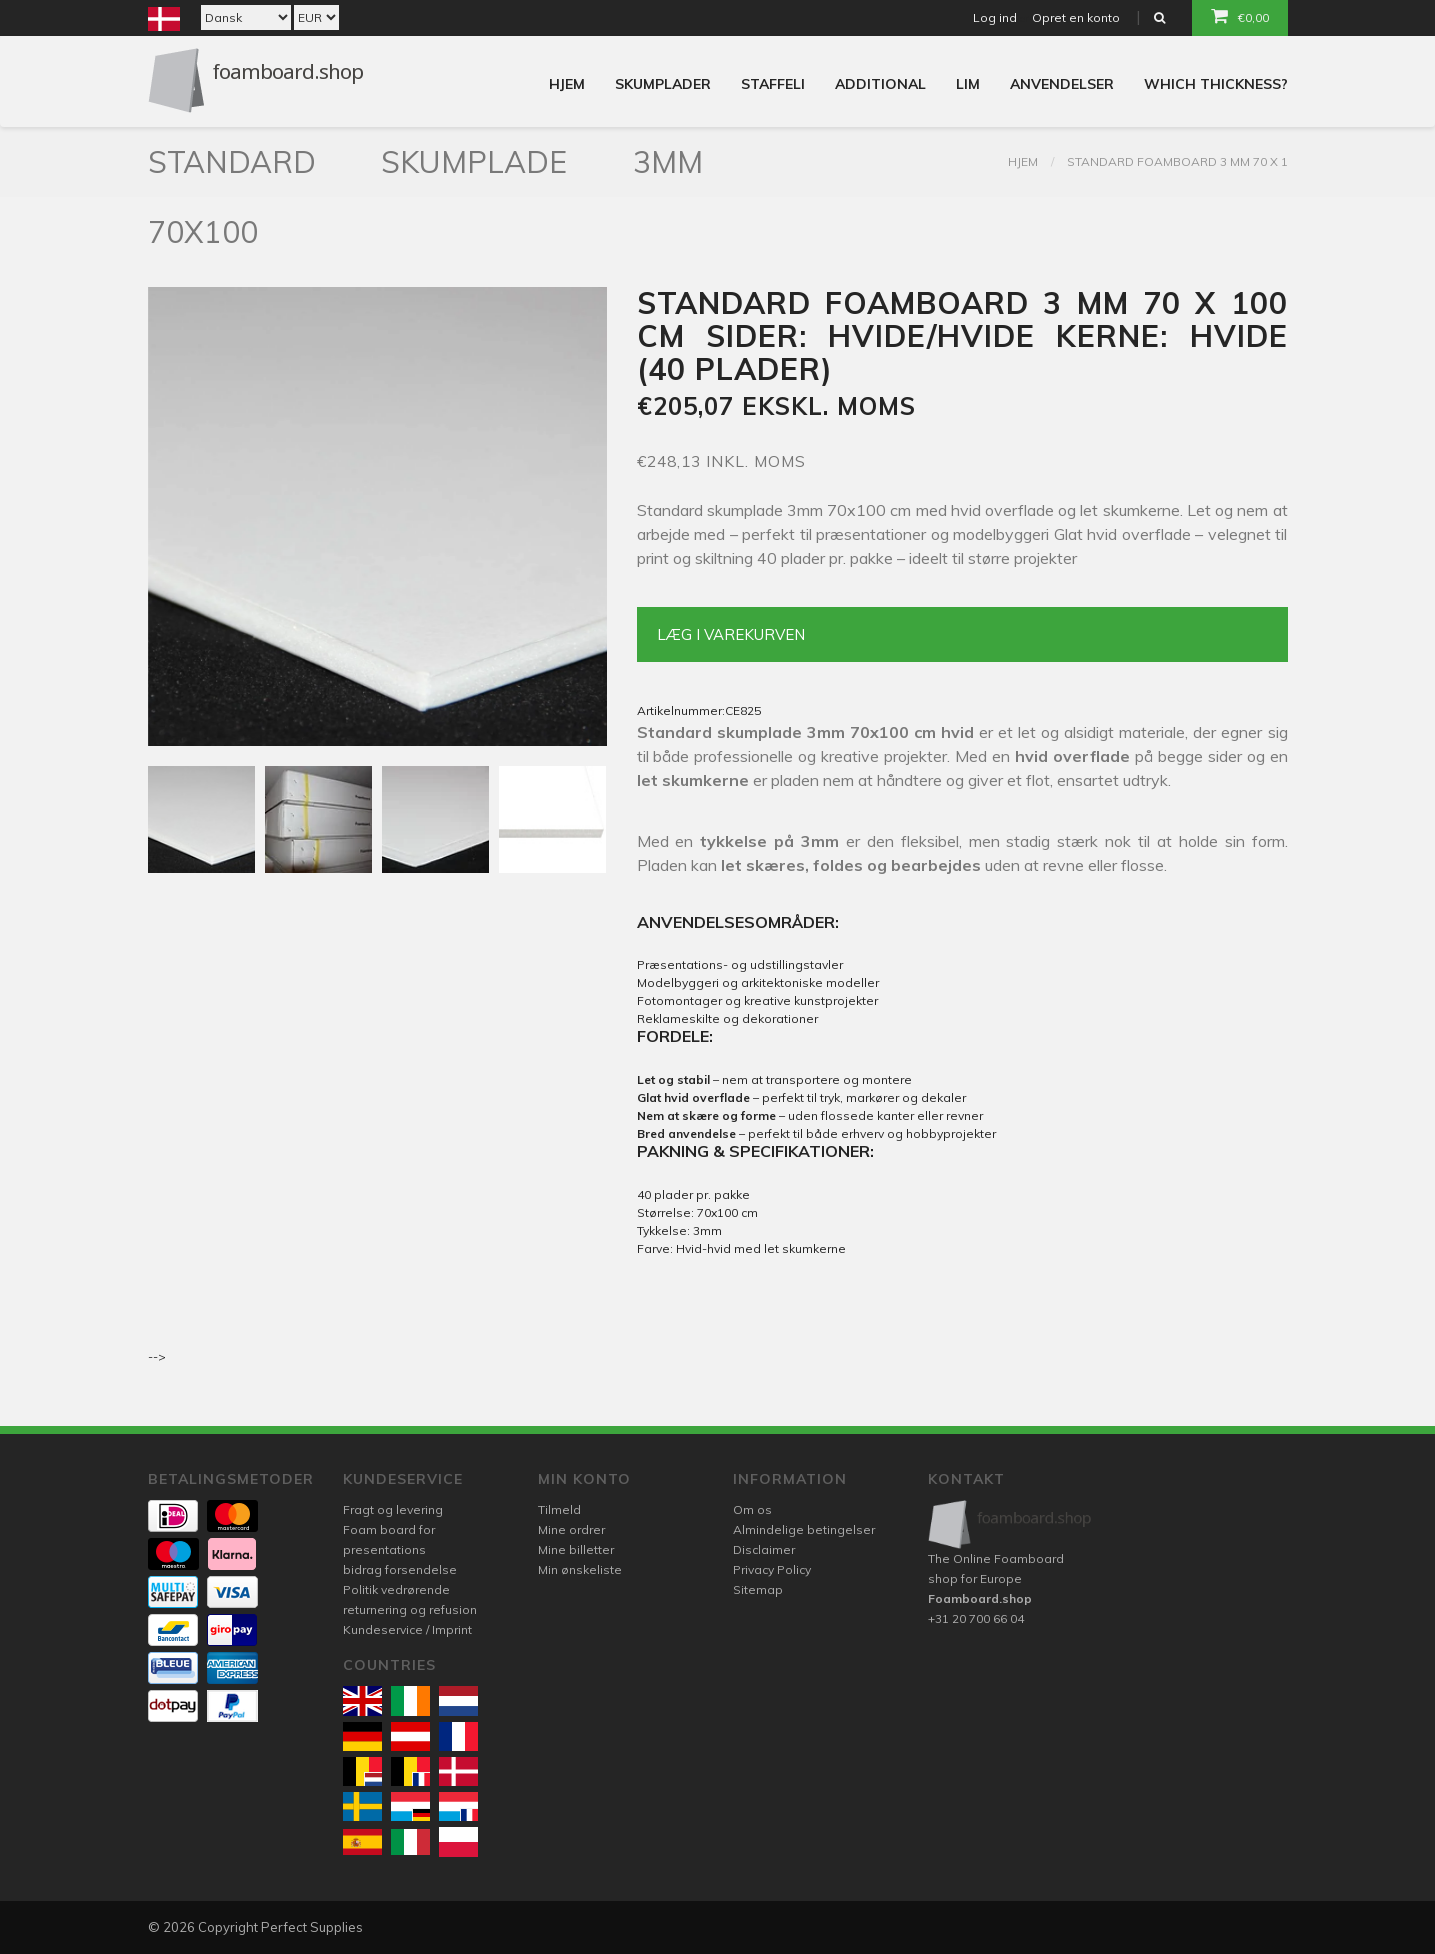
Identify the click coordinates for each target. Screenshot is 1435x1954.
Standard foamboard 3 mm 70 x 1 (1177, 161)
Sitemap (758, 1589)
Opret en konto (1076, 17)
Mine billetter (576, 1549)
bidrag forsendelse (400, 1569)
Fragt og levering (393, 1509)
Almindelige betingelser (804, 1529)
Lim (968, 84)
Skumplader (663, 84)
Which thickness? (1216, 84)
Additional (880, 84)
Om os (752, 1509)
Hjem (567, 84)
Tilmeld (559, 1509)
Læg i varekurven (731, 634)
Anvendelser (1062, 84)
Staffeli (773, 84)
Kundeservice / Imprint (407, 1629)
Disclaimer (764, 1549)
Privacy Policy (772, 1569)
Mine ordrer (571, 1529)
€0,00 (1240, 16)
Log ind (995, 17)
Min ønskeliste (580, 1569)
